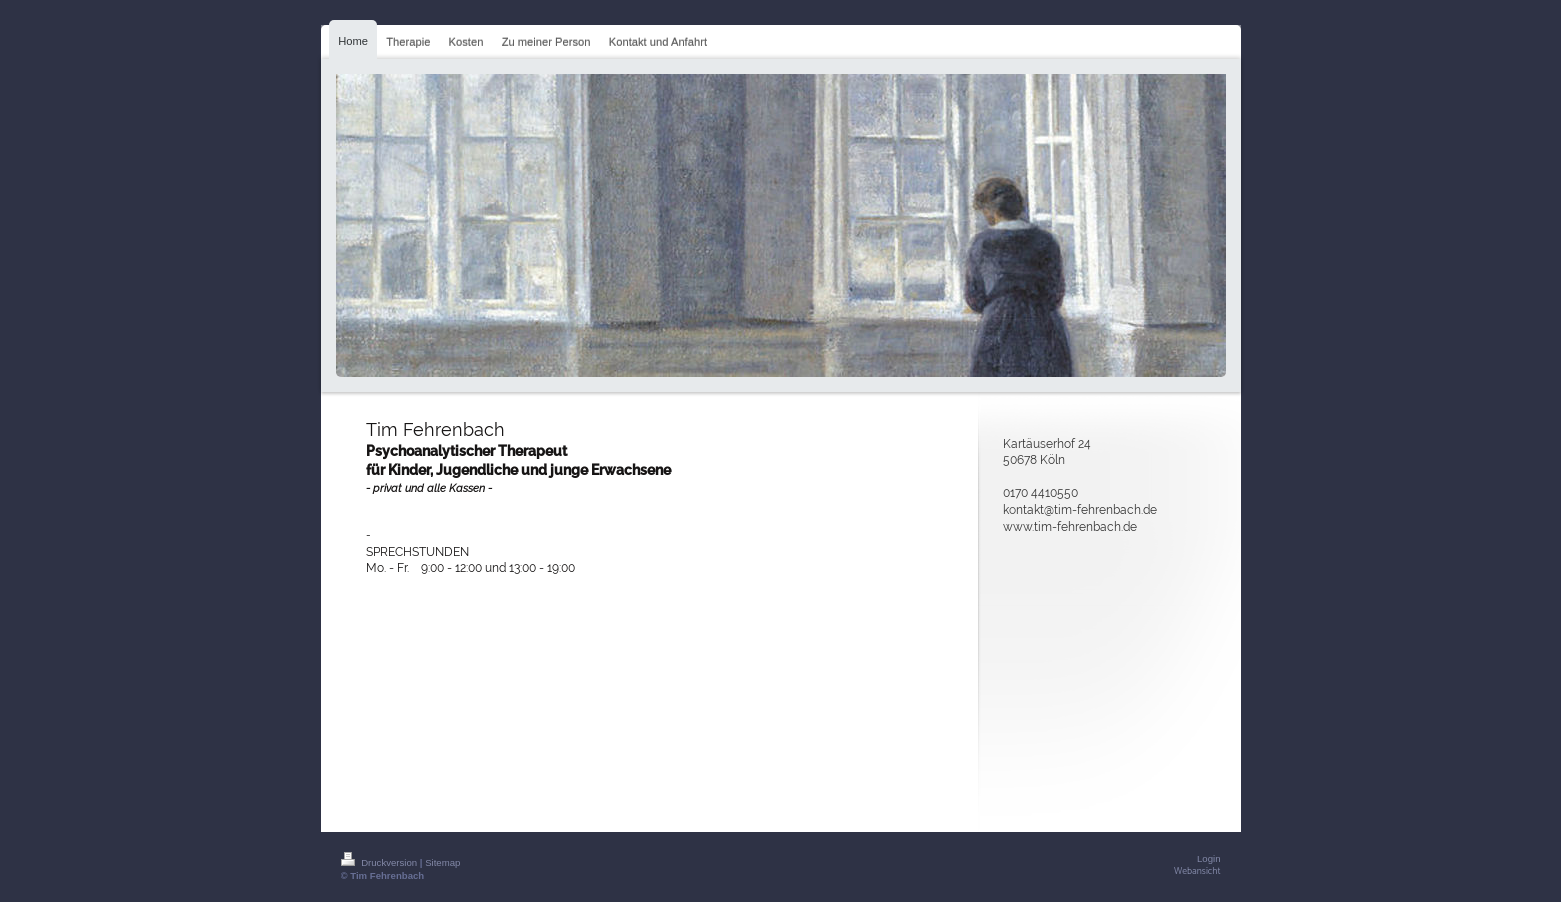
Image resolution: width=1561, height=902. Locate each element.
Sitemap (442, 862)
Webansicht (1197, 871)
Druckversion (380, 862)
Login (1208, 858)
